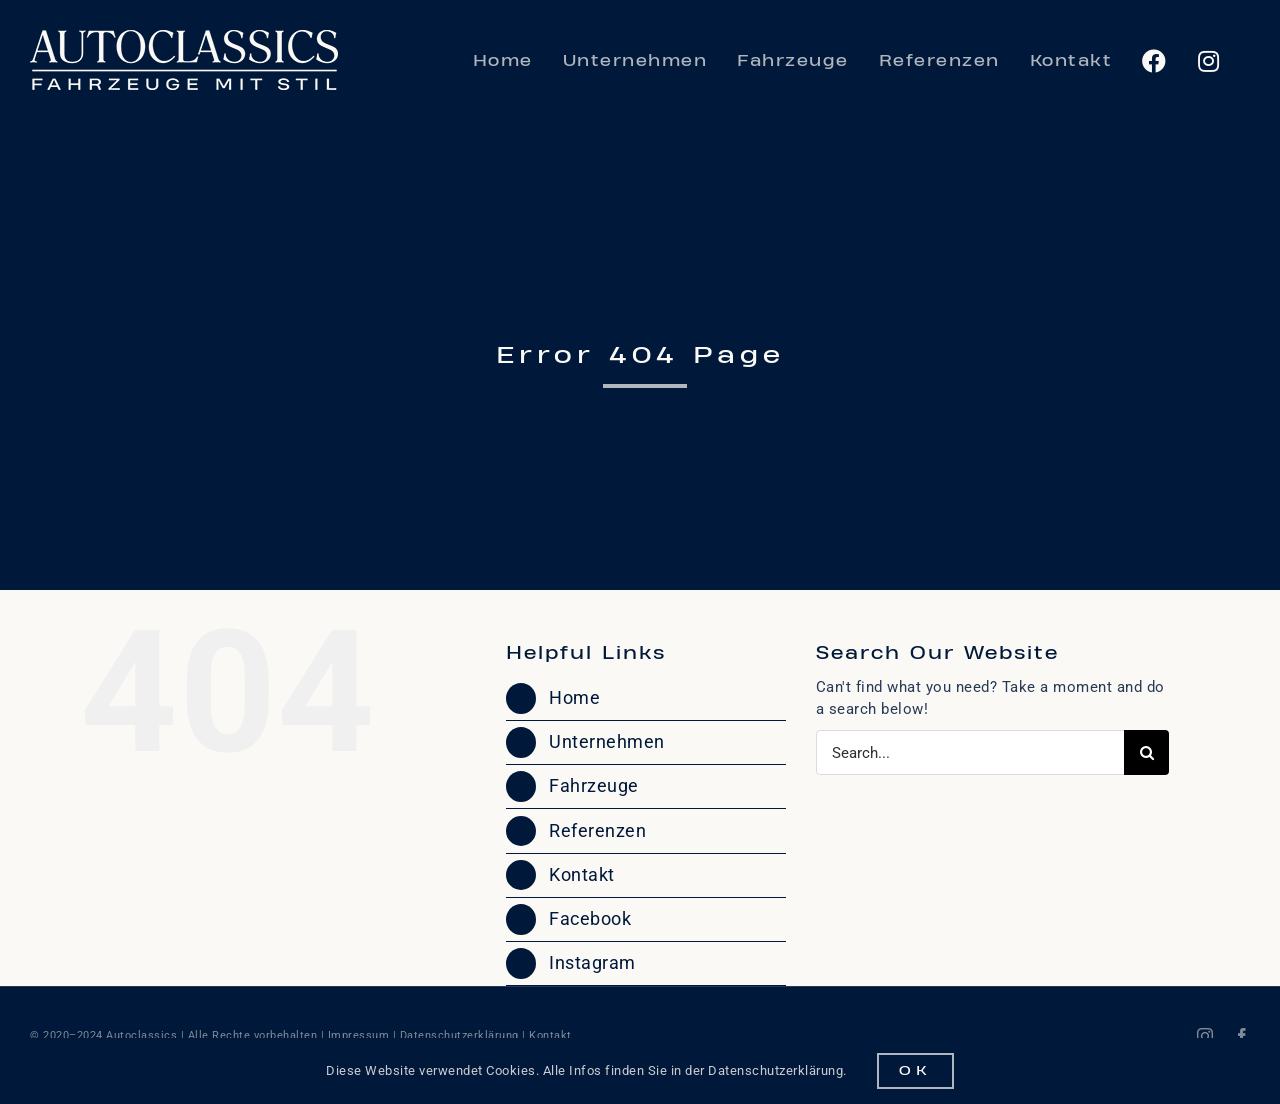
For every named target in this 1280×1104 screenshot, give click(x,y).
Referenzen (597, 830)
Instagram (592, 962)
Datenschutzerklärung (459, 1035)
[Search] (1146, 752)
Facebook (590, 918)
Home (574, 697)
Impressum (359, 1035)
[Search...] (970, 752)
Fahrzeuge (594, 785)
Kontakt (582, 874)
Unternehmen (607, 741)
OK (915, 1071)
